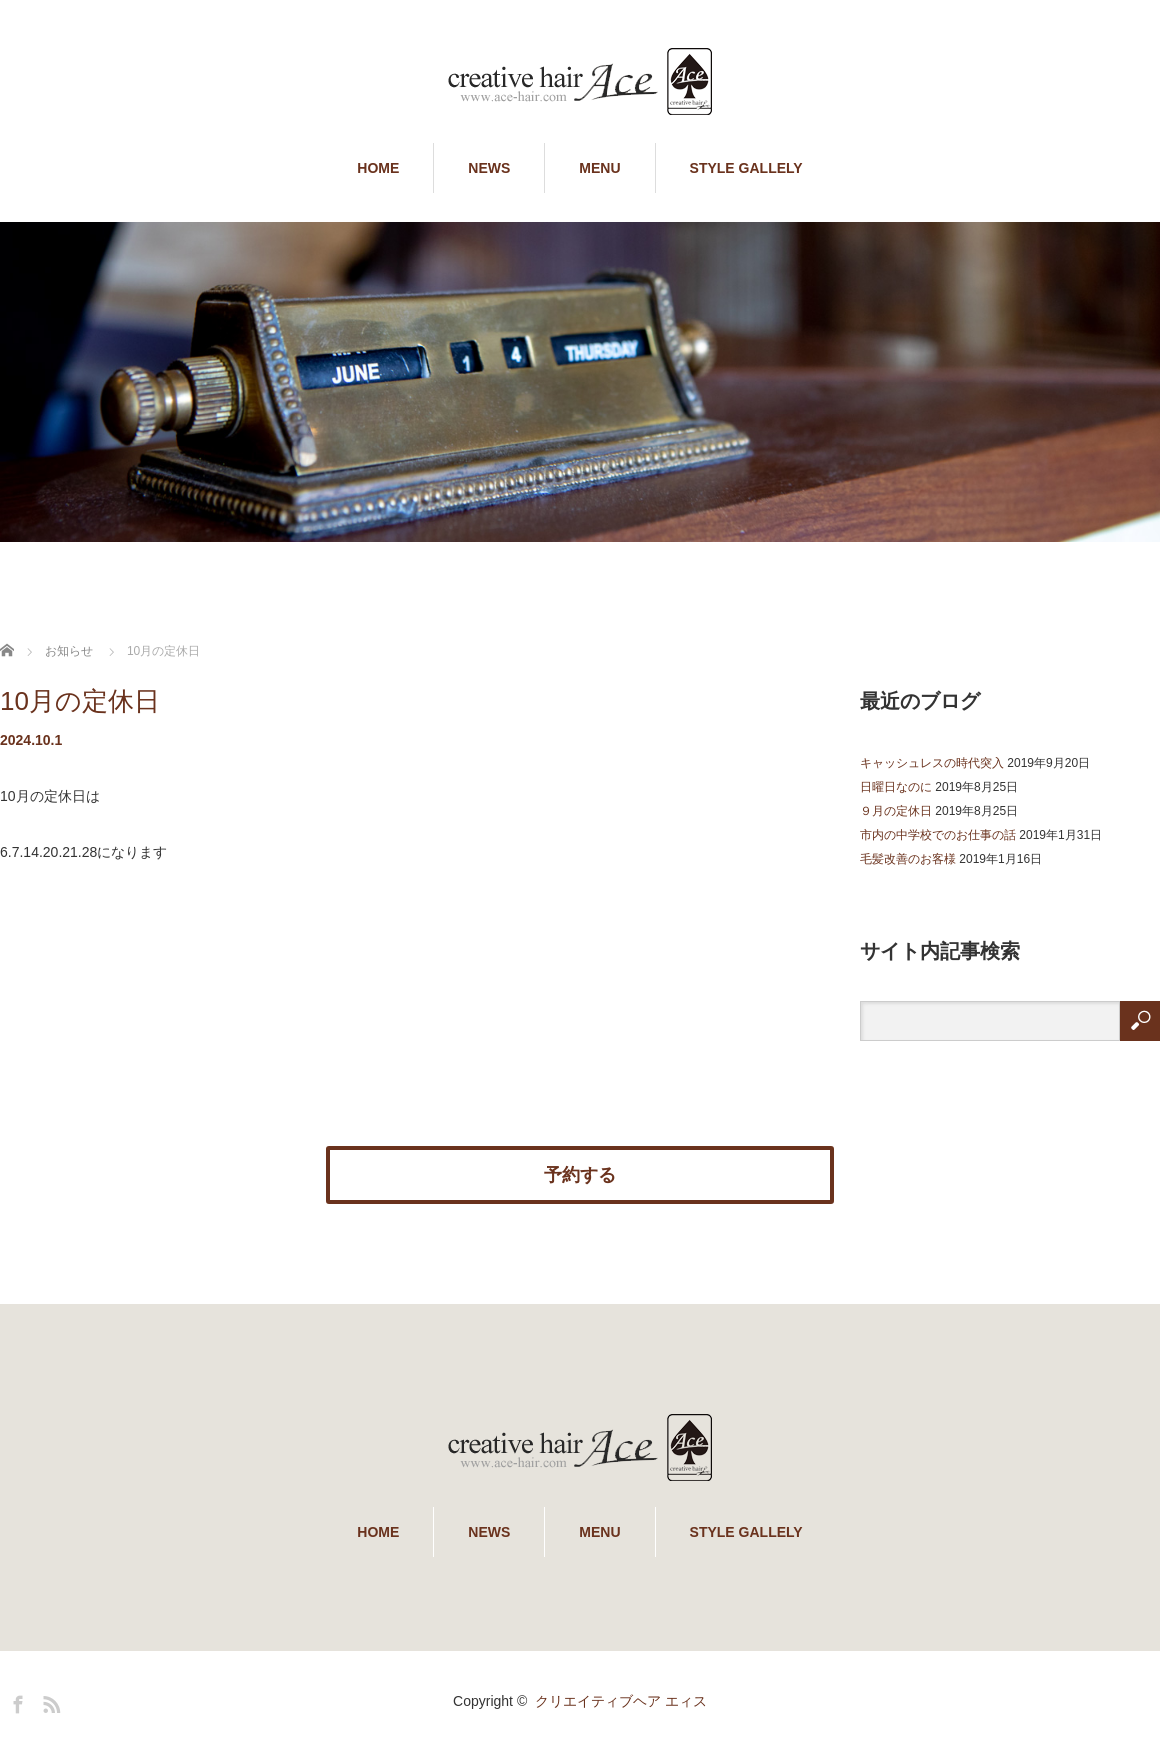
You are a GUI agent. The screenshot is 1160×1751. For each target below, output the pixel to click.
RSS (49, 1701)
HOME (378, 168)
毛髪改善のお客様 (908, 859)
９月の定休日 (896, 811)
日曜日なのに (896, 787)
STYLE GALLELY (746, 168)
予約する (580, 1175)
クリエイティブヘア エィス (621, 1701)
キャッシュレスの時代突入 (932, 763)
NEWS (489, 168)
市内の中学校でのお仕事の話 (938, 835)
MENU (599, 168)
